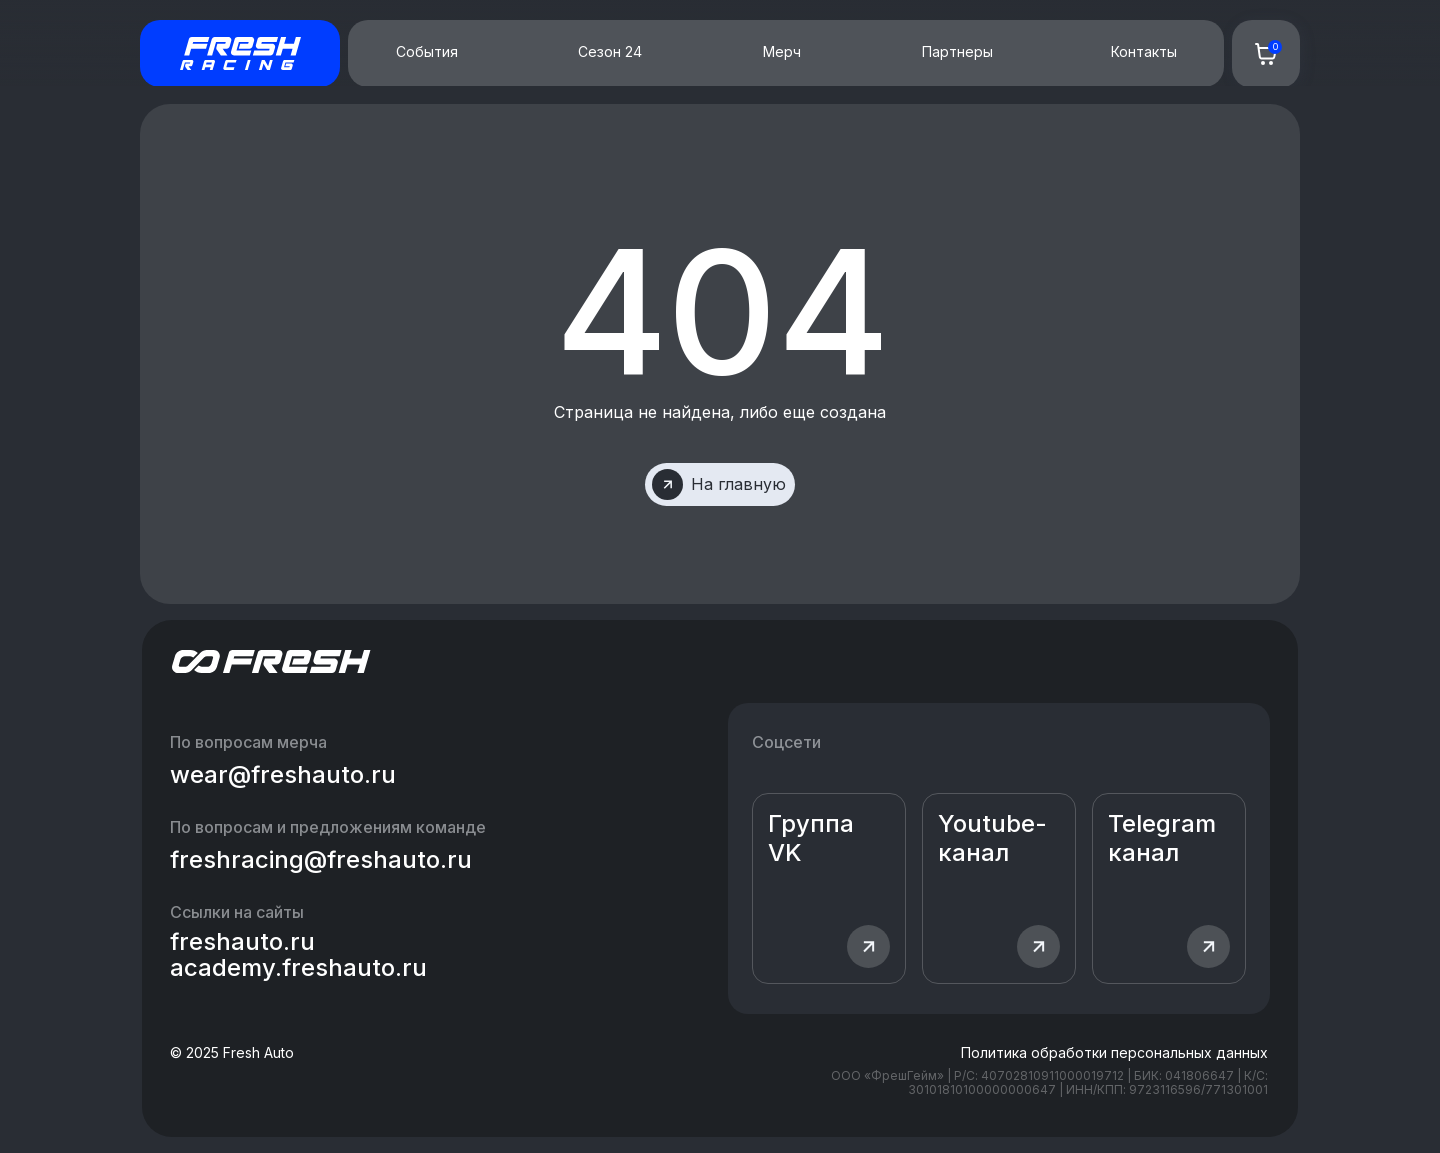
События (427, 51)
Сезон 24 (610, 51)
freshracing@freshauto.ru (321, 859)
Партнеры (957, 51)
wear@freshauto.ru (283, 774)
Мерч (782, 51)
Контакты (1144, 51)
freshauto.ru (242, 941)
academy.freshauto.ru (298, 967)
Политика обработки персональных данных (1114, 1052)
